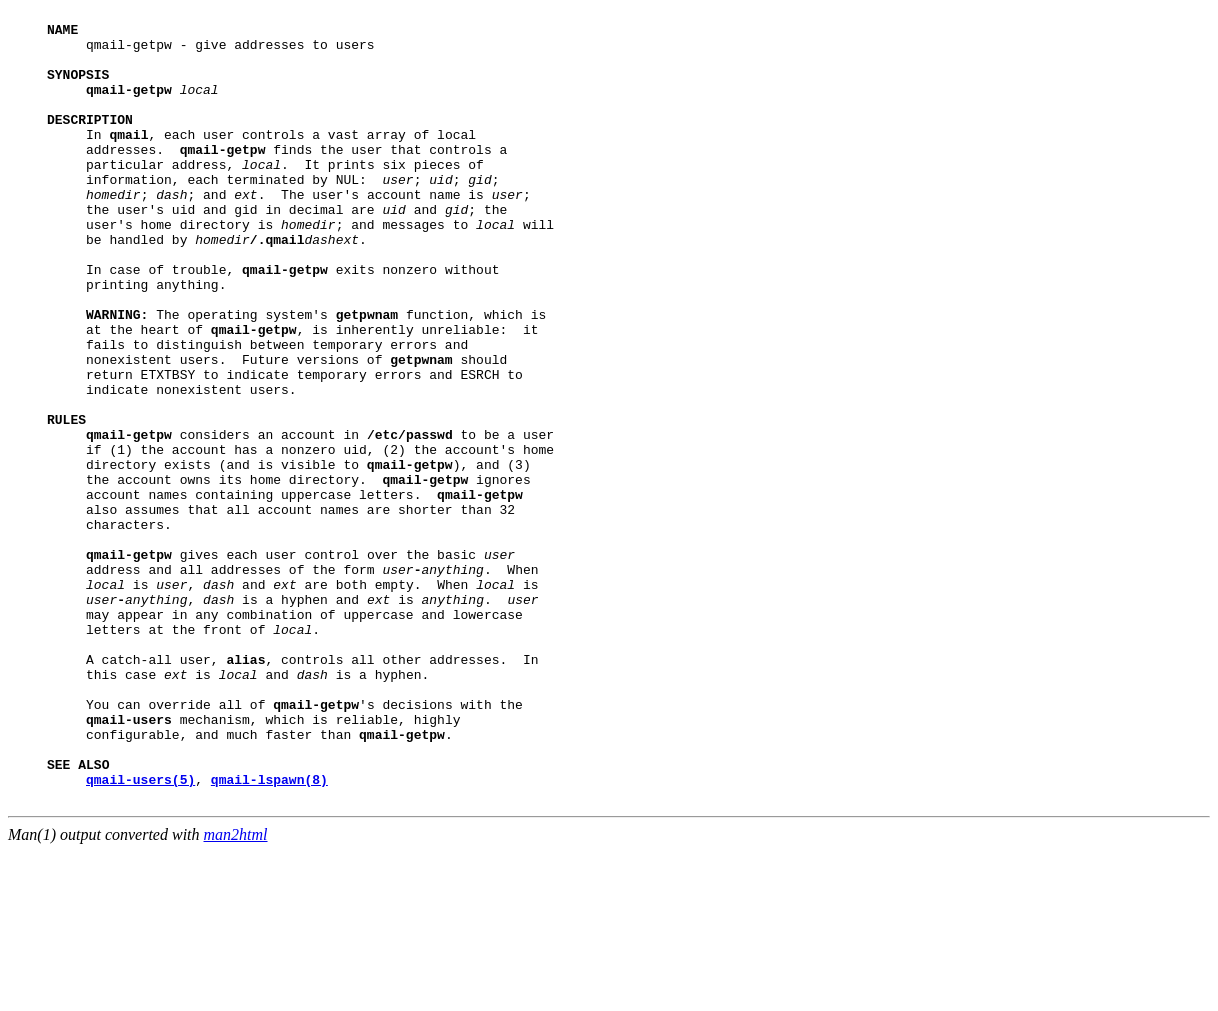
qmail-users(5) (140, 935)
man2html (236, 993)
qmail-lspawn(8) (269, 935)
